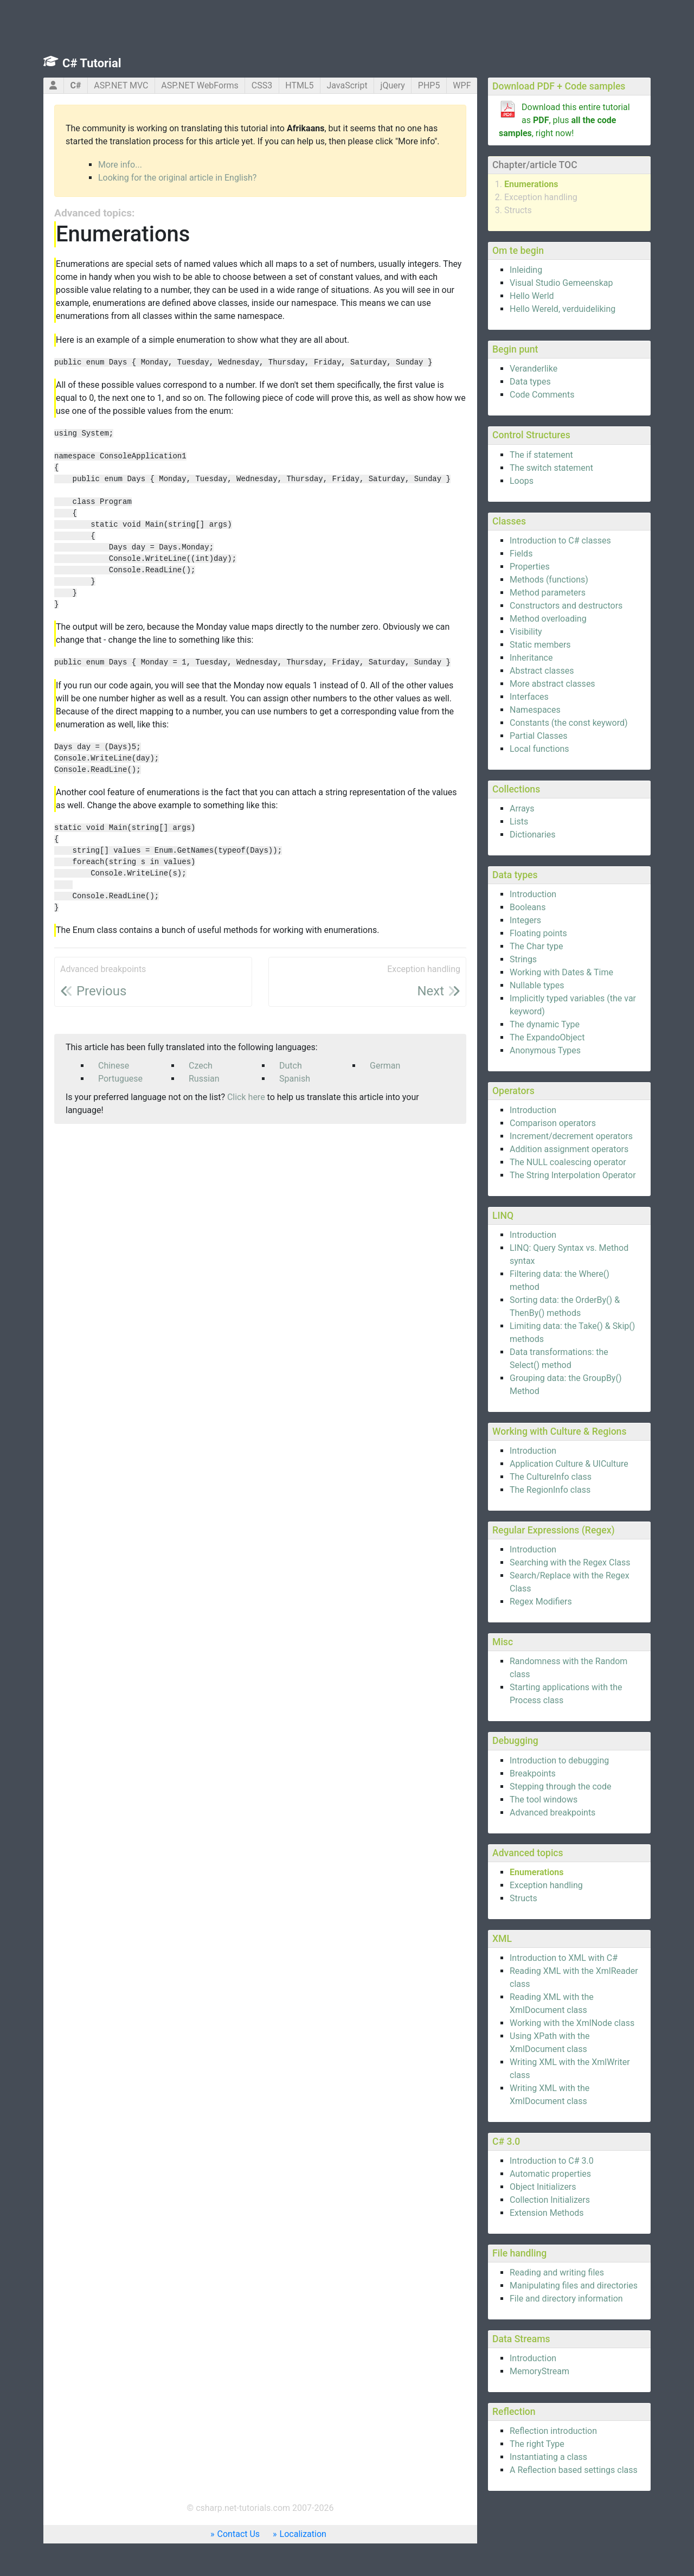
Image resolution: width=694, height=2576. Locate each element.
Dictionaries (533, 834)
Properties (530, 566)
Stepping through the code (560, 1786)
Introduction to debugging (559, 1760)
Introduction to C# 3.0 (552, 2161)
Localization (303, 2534)
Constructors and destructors (566, 605)
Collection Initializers (550, 2200)
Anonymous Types (545, 1050)
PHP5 (429, 85)
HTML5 (299, 85)
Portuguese (120, 1078)
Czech (201, 1065)
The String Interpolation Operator (573, 1175)
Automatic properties (550, 2174)
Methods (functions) (549, 579)
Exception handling (540, 197)
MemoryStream (539, 2371)
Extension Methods (547, 2213)
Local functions (539, 749)
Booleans (527, 907)
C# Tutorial (91, 63)
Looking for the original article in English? (177, 177)
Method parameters (548, 592)
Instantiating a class (548, 2457)
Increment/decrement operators (571, 1136)
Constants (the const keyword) (569, 723)
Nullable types (537, 985)
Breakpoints (533, 1773)
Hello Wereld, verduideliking (562, 309)
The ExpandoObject (547, 1037)
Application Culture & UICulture (569, 1464)
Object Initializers (543, 2187)
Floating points (538, 933)
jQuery (393, 85)
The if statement (541, 455)
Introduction (533, 894)
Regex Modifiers (541, 1601)
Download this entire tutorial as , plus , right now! (564, 120)
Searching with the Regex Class (570, 1562)
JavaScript (346, 85)
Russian (204, 1078)
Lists (519, 821)
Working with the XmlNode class (572, 2023)
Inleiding (526, 270)
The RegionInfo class (550, 1490)
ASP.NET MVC (121, 85)
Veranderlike (533, 368)
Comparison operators (553, 1123)
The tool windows (543, 1799)
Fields (521, 553)
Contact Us (238, 2534)
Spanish (294, 1078)
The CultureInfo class (551, 1477)
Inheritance (531, 658)
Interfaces (529, 697)
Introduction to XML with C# (564, 1958)
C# (75, 85)
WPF (462, 85)
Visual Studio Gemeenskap (561, 283)
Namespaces (535, 710)
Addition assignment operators (569, 1149)
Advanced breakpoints (552, 1812)
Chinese (113, 1065)
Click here (246, 1097)
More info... (120, 164)
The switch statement (551, 468)
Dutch (290, 1065)
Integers (525, 920)
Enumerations (531, 184)
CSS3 (262, 85)
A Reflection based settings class (574, 2470)
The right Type (537, 2444)
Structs (518, 210)
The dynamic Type (545, 1024)
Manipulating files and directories (574, 2285)
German (385, 1065)
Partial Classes (538, 736)
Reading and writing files (557, 2272)
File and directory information (566, 2298)
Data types (530, 381)
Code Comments (542, 394)
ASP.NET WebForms (200, 85)
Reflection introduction (553, 2431)
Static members (540, 645)
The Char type (536, 946)
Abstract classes (542, 671)
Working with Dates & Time (561, 972)
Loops (522, 481)
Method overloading (548, 618)
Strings (523, 959)
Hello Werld (532, 296)
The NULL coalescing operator (568, 1162)
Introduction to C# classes (560, 540)
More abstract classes (552, 684)
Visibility (526, 632)
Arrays (522, 808)
